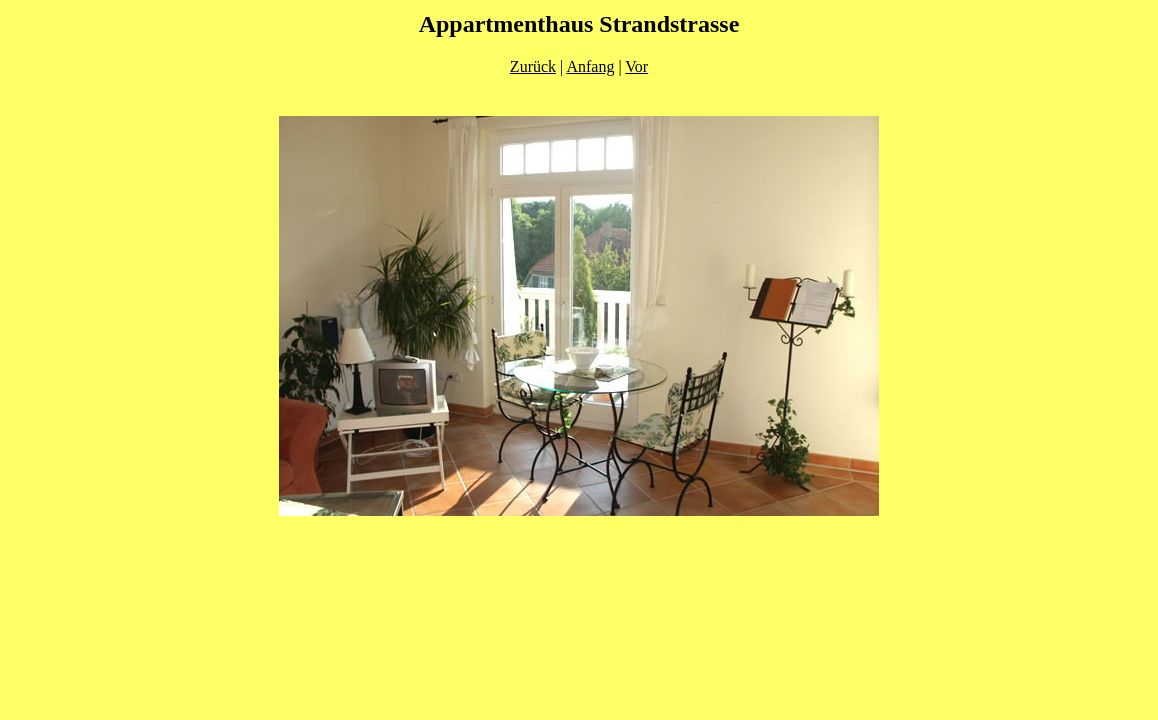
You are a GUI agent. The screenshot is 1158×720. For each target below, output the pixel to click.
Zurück (533, 66)
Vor (636, 66)
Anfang (590, 66)
